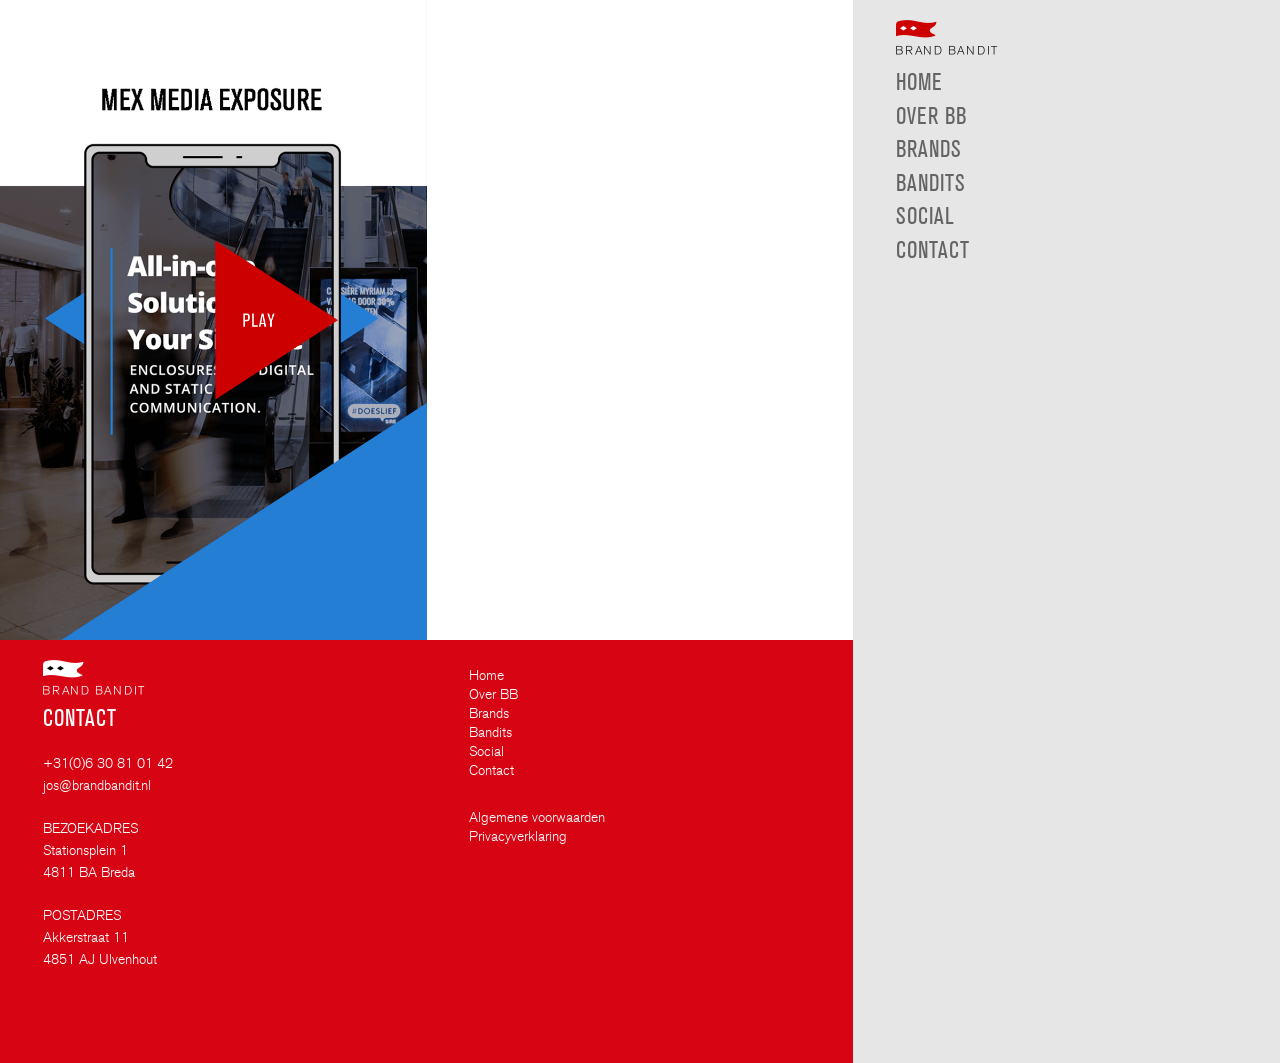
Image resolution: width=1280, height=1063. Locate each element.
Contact (491, 771)
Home (486, 676)
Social (486, 752)
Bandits (490, 733)
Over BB (493, 695)
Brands (489, 714)
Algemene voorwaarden (537, 818)
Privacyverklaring (518, 837)
